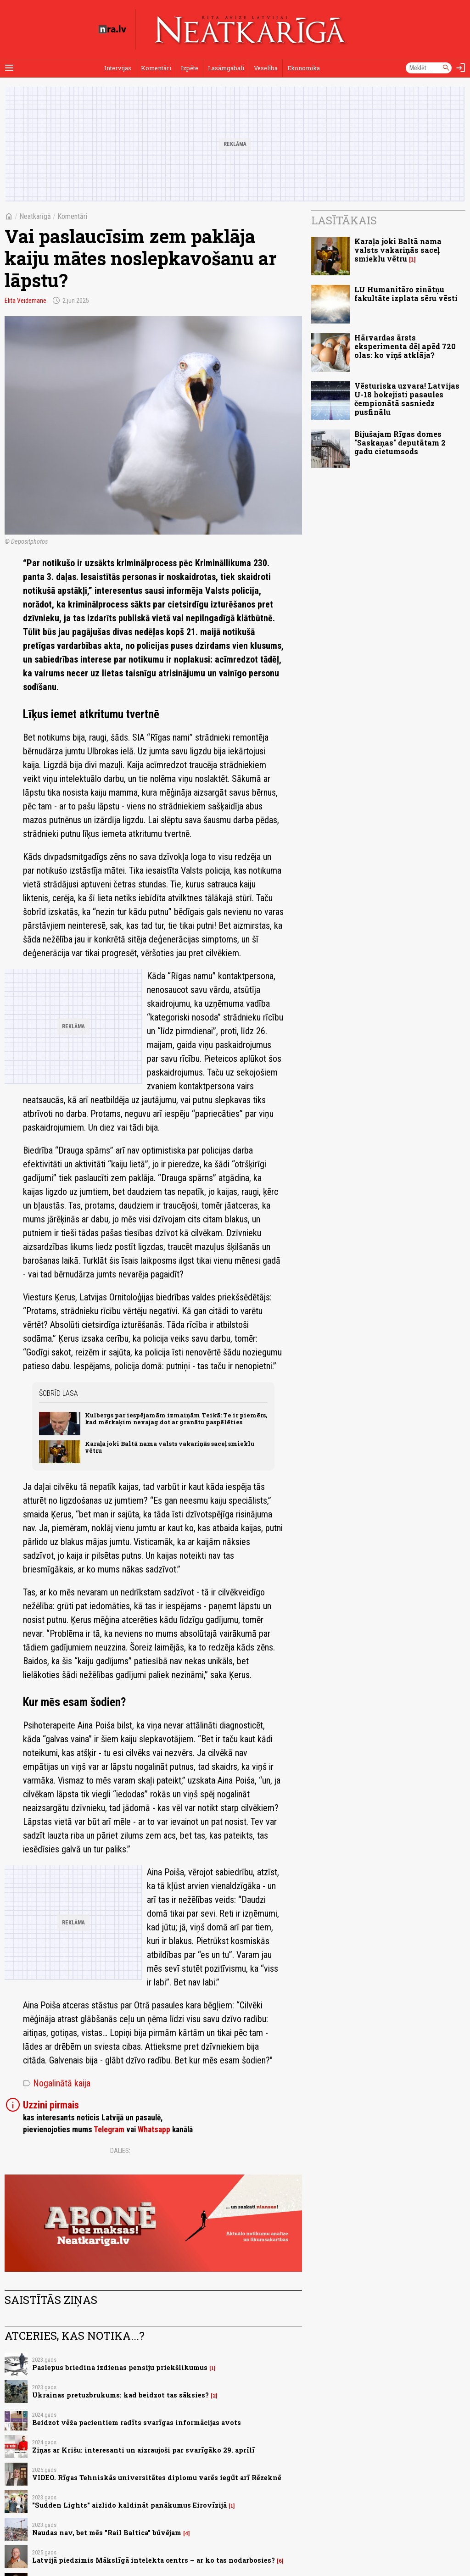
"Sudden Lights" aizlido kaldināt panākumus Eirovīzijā (129, 2505)
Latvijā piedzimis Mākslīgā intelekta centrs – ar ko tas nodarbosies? (153, 2560)
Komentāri (156, 68)
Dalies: (120, 2150)
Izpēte (189, 68)
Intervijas (117, 68)
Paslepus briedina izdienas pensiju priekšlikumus (119, 2367)
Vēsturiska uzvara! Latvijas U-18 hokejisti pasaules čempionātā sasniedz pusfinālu (406, 399)
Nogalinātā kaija (56, 2083)
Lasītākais (344, 220)
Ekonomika (303, 68)
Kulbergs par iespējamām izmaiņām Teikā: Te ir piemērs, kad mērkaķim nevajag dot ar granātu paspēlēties (176, 1418)
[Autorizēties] (461, 68)
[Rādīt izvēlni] (9, 68)
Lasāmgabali (226, 68)
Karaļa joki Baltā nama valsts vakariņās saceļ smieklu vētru (169, 1447)
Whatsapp (154, 2129)
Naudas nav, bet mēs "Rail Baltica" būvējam (106, 2532)
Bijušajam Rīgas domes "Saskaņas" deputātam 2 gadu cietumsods (400, 442)
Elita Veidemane (25, 300)
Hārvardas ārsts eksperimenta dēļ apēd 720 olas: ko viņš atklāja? (405, 346)
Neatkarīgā (35, 216)
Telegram (109, 2129)
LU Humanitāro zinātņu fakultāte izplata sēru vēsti (406, 293)
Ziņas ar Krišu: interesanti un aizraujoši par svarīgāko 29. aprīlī (143, 2450)
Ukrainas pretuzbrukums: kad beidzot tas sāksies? (120, 2395)
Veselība (266, 68)
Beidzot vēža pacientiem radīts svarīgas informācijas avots (136, 2422)
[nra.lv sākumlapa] (112, 29)
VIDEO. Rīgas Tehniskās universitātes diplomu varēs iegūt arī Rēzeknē (156, 2477)
